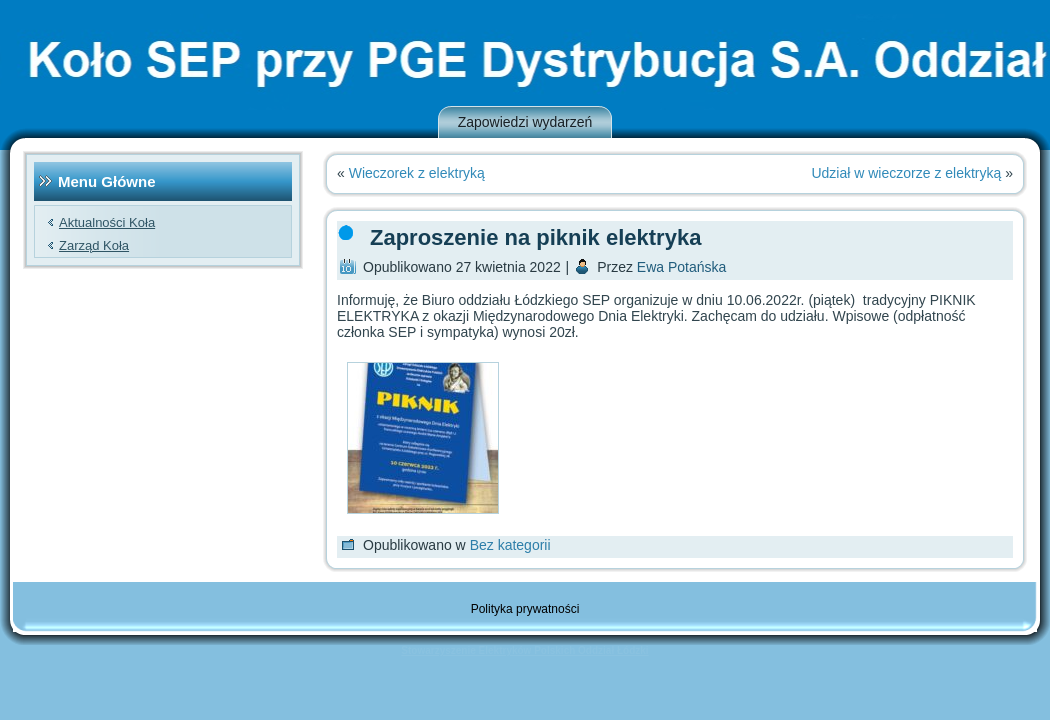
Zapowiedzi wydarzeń (525, 122)
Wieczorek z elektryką (417, 173)
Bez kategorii (510, 545)
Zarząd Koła (94, 245)
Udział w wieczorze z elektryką (906, 173)
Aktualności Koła (107, 222)
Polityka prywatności (525, 609)
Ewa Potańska (682, 267)
